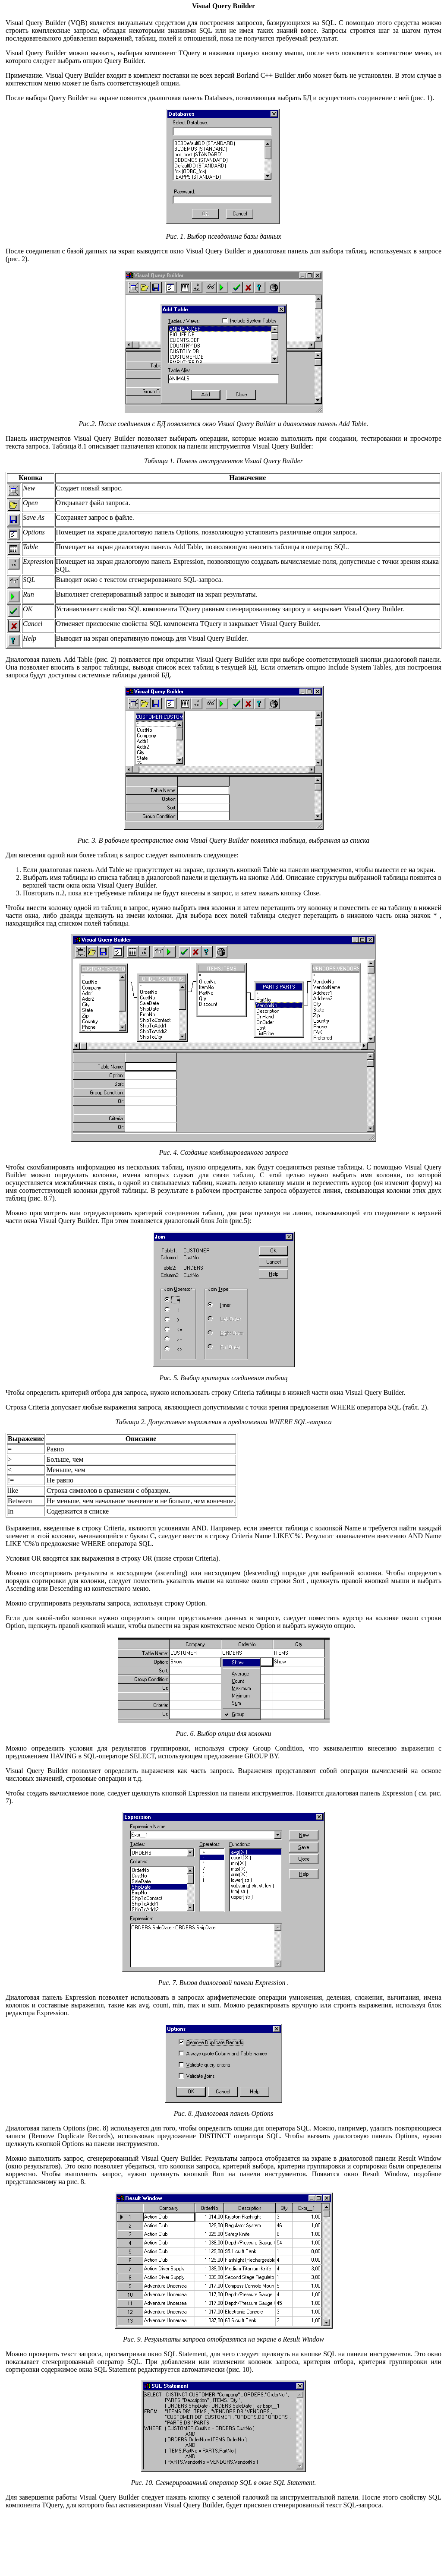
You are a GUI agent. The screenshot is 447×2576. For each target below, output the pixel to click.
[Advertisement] (224, 2539)
